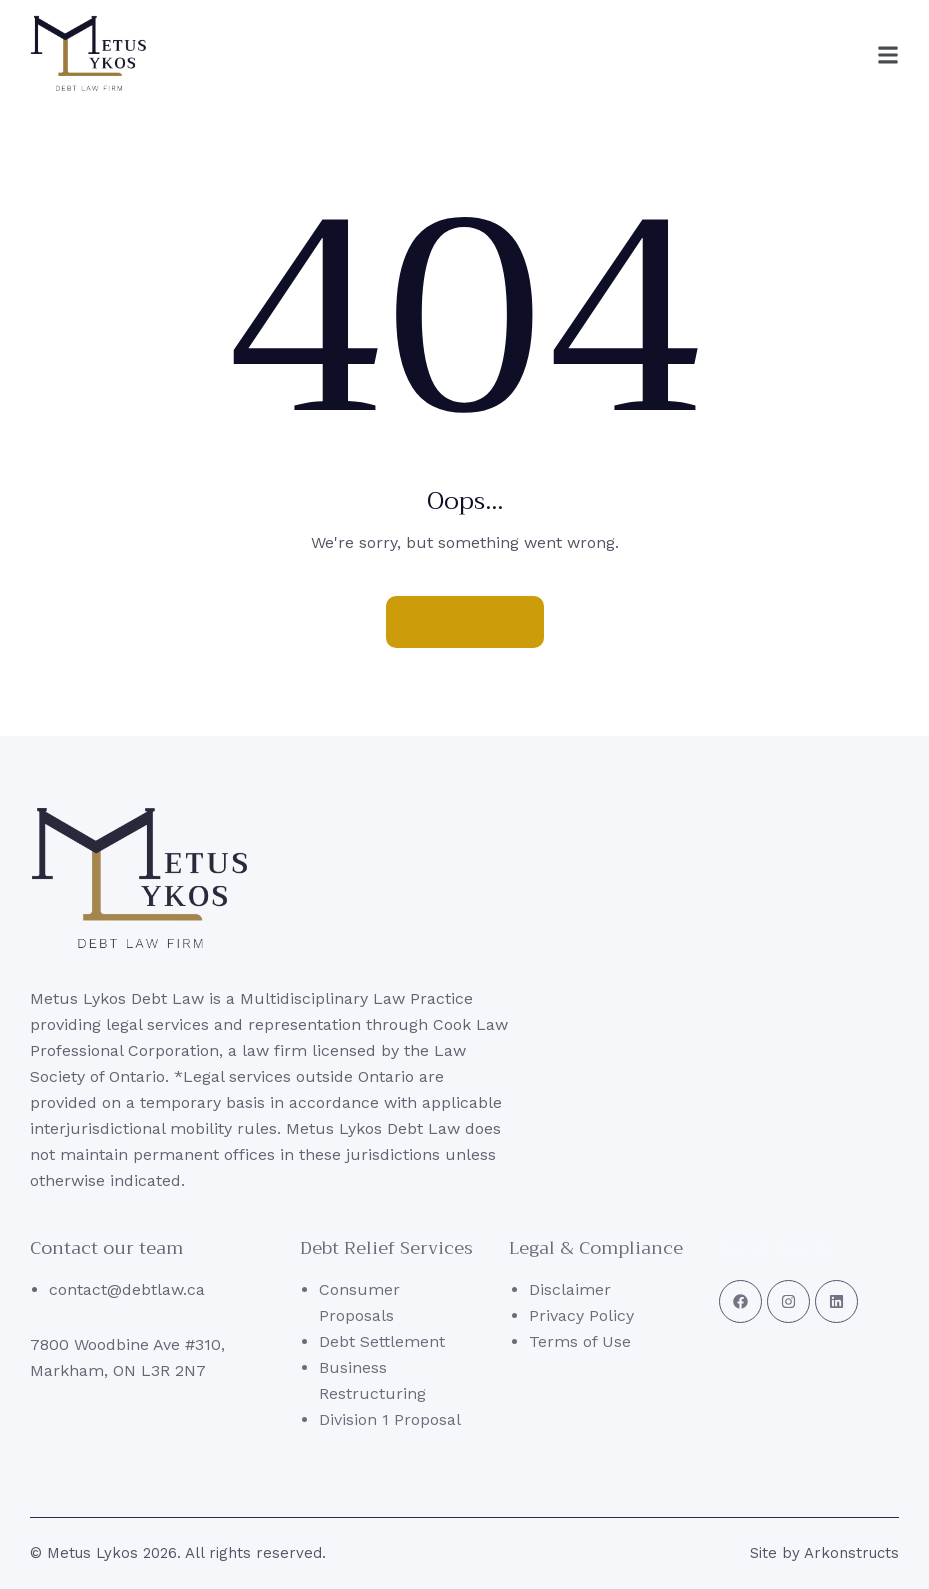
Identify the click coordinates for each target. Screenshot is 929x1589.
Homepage (465, 621)
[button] (845, 55)
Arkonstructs (851, 1553)
